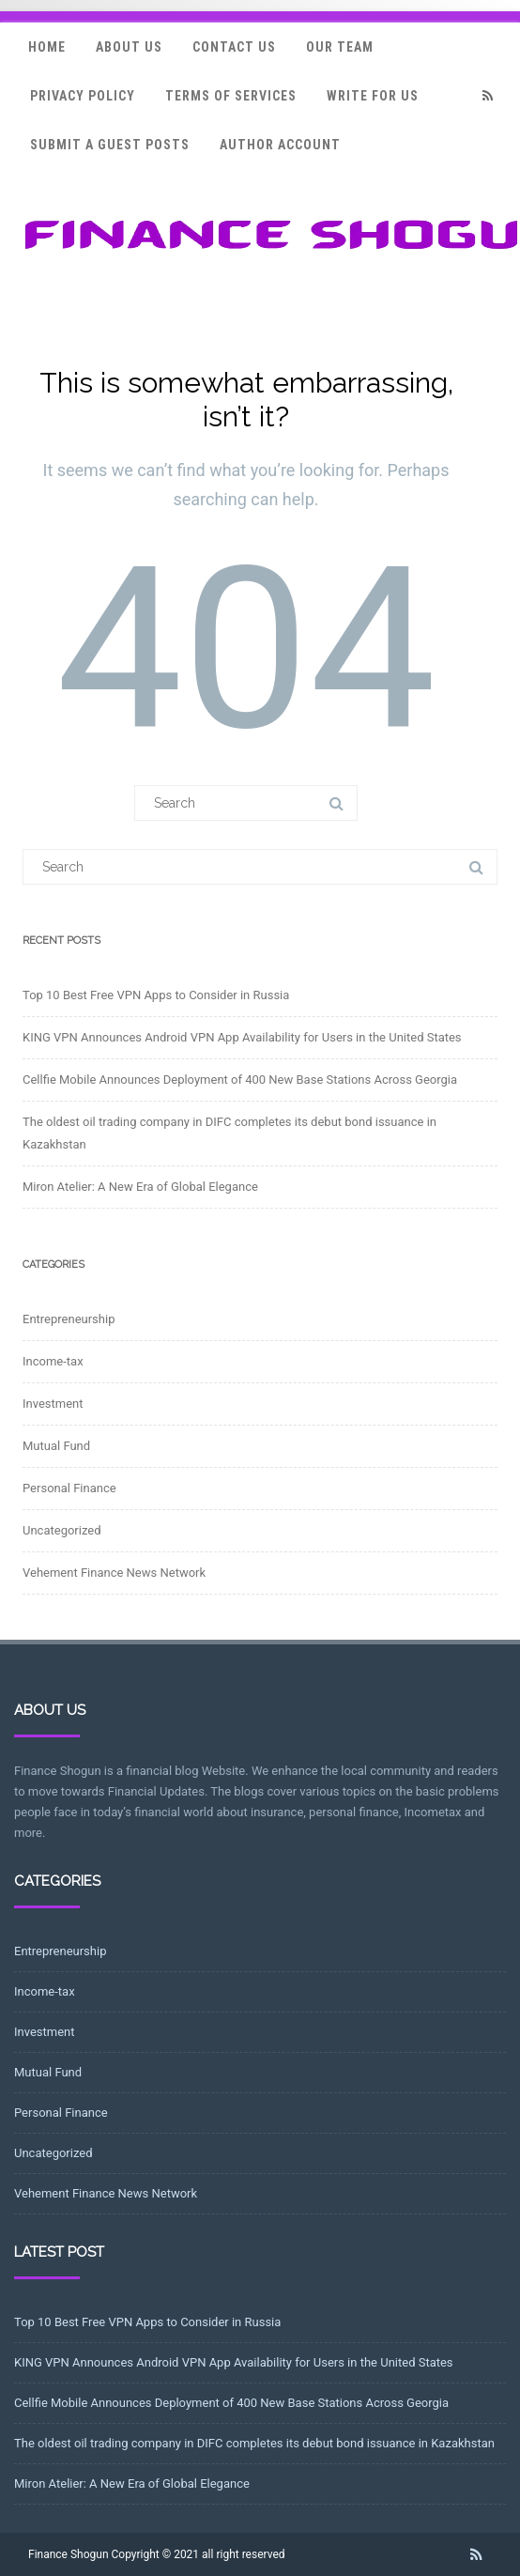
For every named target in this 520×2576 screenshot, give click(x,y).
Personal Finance (69, 1488)
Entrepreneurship (69, 1319)
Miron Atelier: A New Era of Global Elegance (140, 1187)
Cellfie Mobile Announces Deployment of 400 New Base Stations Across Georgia (240, 1079)
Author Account (280, 144)
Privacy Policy (82, 95)
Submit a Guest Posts (110, 144)
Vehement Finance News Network (114, 1573)
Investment (53, 1403)
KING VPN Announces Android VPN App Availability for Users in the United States (242, 1037)
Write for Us (373, 95)
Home (47, 46)
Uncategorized (61, 1530)
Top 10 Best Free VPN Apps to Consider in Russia (156, 995)
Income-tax (53, 1361)
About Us (129, 46)
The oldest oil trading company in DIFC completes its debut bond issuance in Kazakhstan (254, 2443)
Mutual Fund (56, 1446)
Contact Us (234, 46)
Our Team (340, 46)
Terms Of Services (231, 95)
